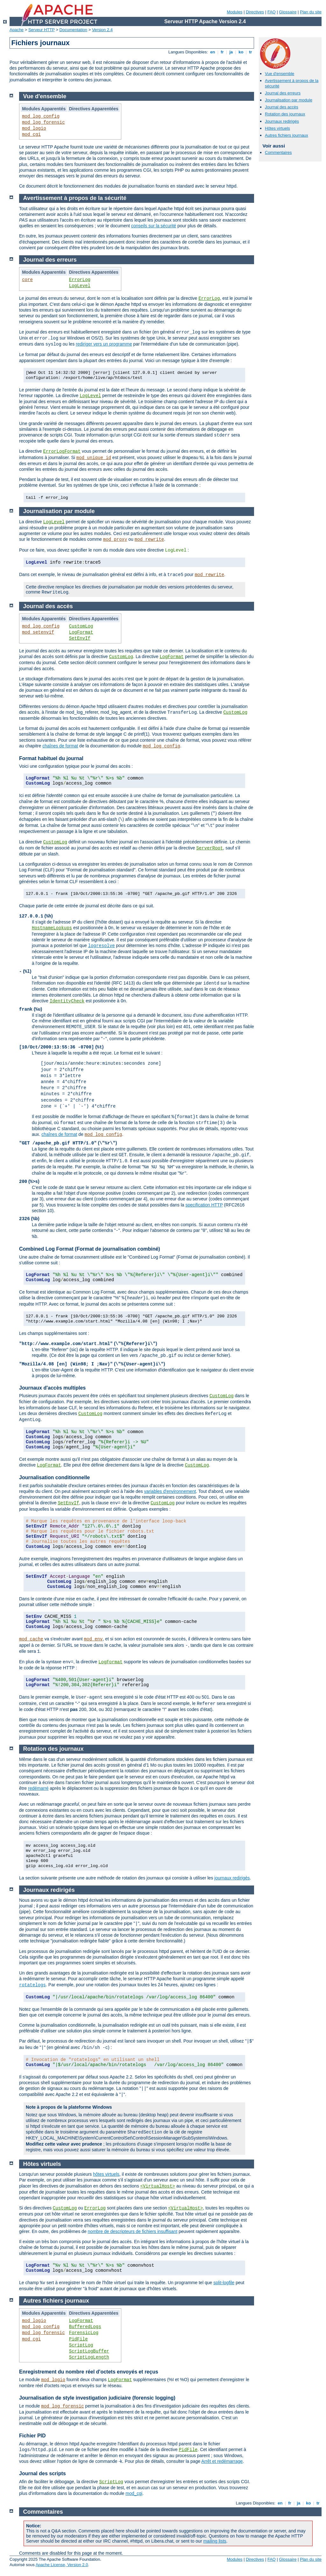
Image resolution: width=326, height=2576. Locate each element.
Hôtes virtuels (277, 128)
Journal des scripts (42, 2473)
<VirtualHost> (157, 2186)
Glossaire (288, 12)
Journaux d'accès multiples (52, 1388)
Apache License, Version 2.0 (62, 2564)
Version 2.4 (102, 29)
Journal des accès (281, 107)
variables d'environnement (170, 1491)
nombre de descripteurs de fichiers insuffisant (132, 2231)
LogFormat (81, 632)
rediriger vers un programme (104, 344)
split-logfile (223, 2282)
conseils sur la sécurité (153, 225)
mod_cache (31, 1639)
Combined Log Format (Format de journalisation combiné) (89, 1249)
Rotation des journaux (285, 114)
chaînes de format (60, 745)
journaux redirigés (232, 1877)
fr (222, 52)
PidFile (78, 2339)
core (27, 279)
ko (240, 52)
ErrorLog (79, 279)
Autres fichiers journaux (286, 135)
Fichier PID (32, 2435)
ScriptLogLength (89, 2357)
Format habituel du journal (51, 758)
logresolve (101, 945)
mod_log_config (41, 116)
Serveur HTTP (41, 29)
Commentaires (278, 152)
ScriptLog (81, 2345)
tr (250, 52)
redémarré (38, 1788)
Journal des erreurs (283, 93)
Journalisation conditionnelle (54, 1477)
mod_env (93, 1639)
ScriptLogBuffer (89, 2351)
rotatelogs (32, 1985)
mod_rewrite (149, 539)
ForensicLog (83, 2332)
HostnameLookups (52, 928)
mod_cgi (31, 134)
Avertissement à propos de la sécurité (74, 198)
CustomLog (81, 626)
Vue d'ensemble (279, 73)
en (212, 52)
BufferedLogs (85, 2326)
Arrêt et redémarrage (222, 2461)
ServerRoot (209, 848)
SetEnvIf (79, 638)
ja (231, 52)
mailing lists (214, 2541)
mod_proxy (115, 539)
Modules (234, 12)
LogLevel (79, 285)
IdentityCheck (67, 1001)
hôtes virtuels (106, 2174)
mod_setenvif (38, 632)
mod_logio (34, 128)
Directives (255, 12)
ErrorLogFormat (62, 451)
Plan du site (311, 12)
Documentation (73, 29)
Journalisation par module (288, 100)
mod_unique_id (93, 457)
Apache (17, 29)
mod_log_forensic (43, 122)
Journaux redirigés (282, 121)
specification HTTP (204, 1204)
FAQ (271, 12)
